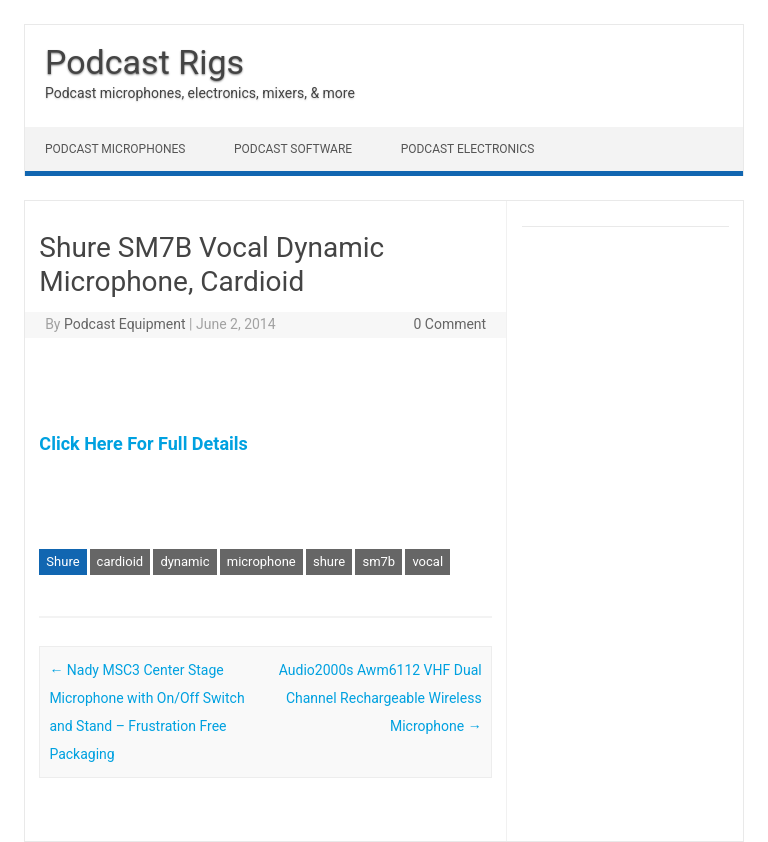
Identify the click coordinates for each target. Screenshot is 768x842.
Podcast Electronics (468, 149)
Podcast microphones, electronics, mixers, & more (200, 93)
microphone (261, 561)
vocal (427, 561)
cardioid (120, 561)
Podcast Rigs (144, 62)
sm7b (378, 561)
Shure (62, 561)
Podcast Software (293, 149)
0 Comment (449, 324)
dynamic (184, 561)
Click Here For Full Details (143, 443)
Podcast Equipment (125, 324)
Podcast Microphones (115, 149)
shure (329, 561)
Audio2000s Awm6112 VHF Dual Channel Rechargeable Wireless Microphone (380, 698)
